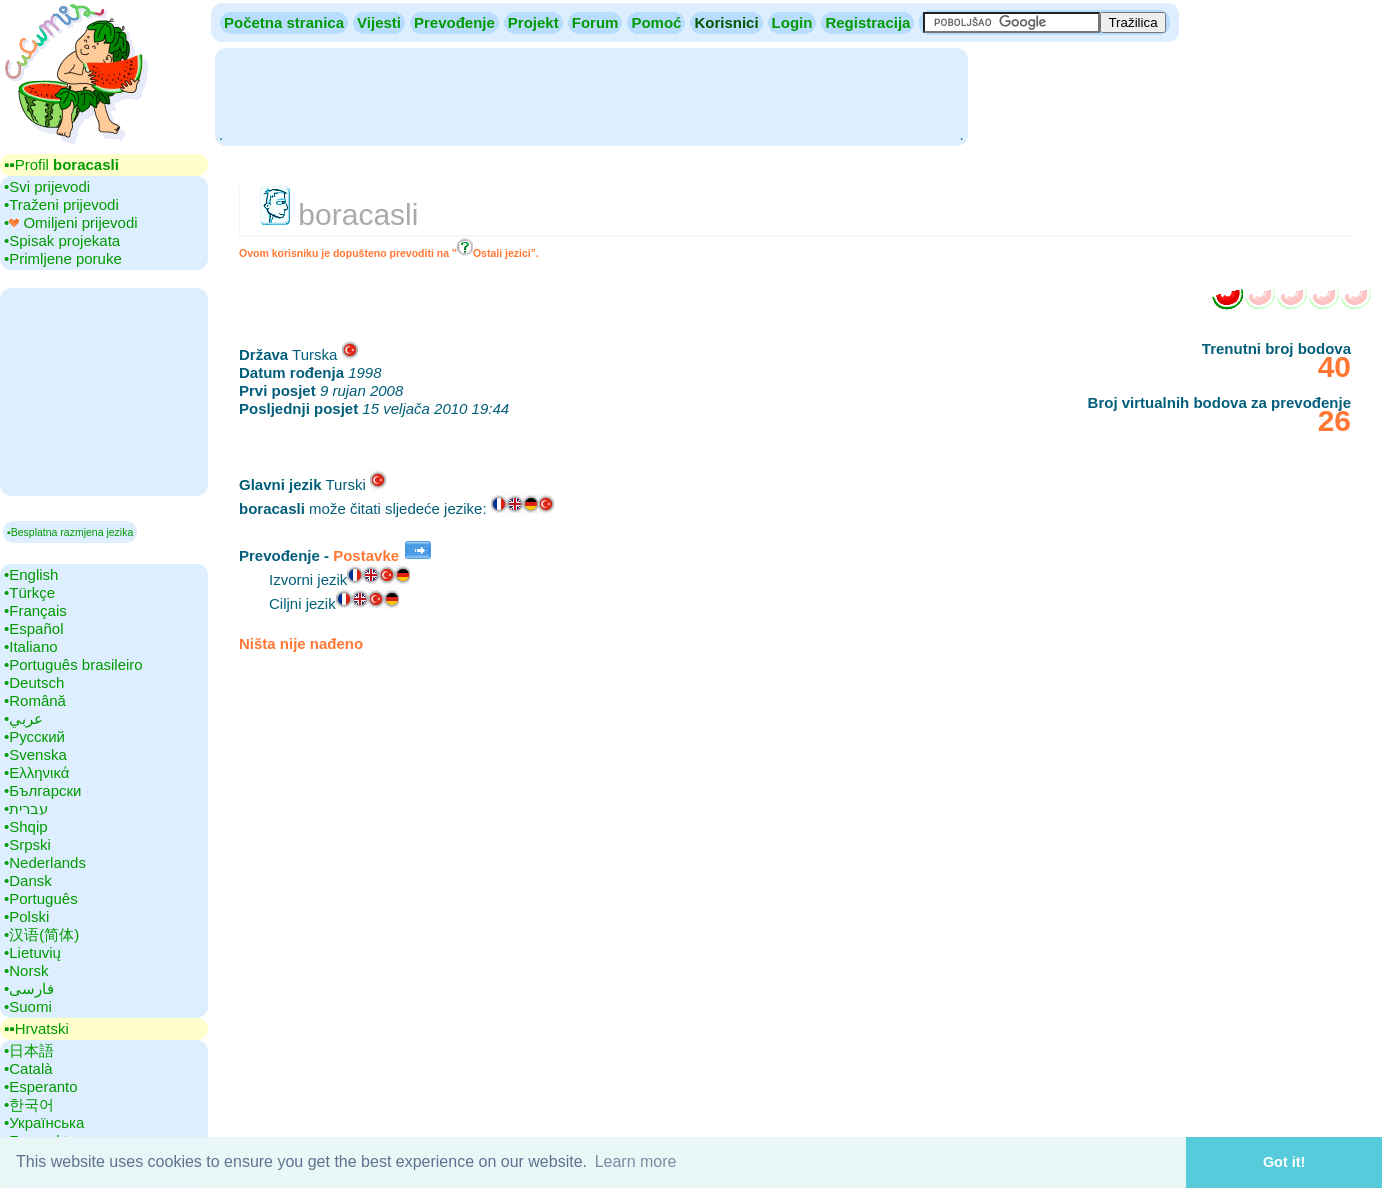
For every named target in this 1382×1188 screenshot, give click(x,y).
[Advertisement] (591, 95)
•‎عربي (23, 718)
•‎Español (33, 628)
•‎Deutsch (34, 682)
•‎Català (28, 1068)
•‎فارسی (29, 988)
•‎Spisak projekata (62, 240)
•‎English (31, 574)
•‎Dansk (28, 880)
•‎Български (43, 790)
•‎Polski (26, 916)
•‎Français (35, 610)
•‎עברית (26, 808)
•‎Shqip (26, 826)
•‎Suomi (28, 1006)
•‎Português (41, 898)
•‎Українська (44, 1122)
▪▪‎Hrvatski (36, 1028)
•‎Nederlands (45, 862)
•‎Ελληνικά (36, 772)
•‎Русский (34, 736)
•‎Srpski (27, 844)
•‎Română (35, 700)
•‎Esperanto (41, 1086)
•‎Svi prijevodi (47, 186)
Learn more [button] (636, 1161)
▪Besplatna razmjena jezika (70, 532)
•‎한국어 (29, 1104)
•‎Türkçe (29, 592)
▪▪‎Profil (61, 164)
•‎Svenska (35, 754)
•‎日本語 (29, 1050)
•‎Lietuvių (32, 952)
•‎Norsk (26, 970)
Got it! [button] (1284, 1162)
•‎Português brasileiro (73, 664)
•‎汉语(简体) (41, 934)
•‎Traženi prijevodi (61, 204)
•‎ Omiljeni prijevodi (71, 222)
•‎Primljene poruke (63, 258)
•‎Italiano (31, 646)
